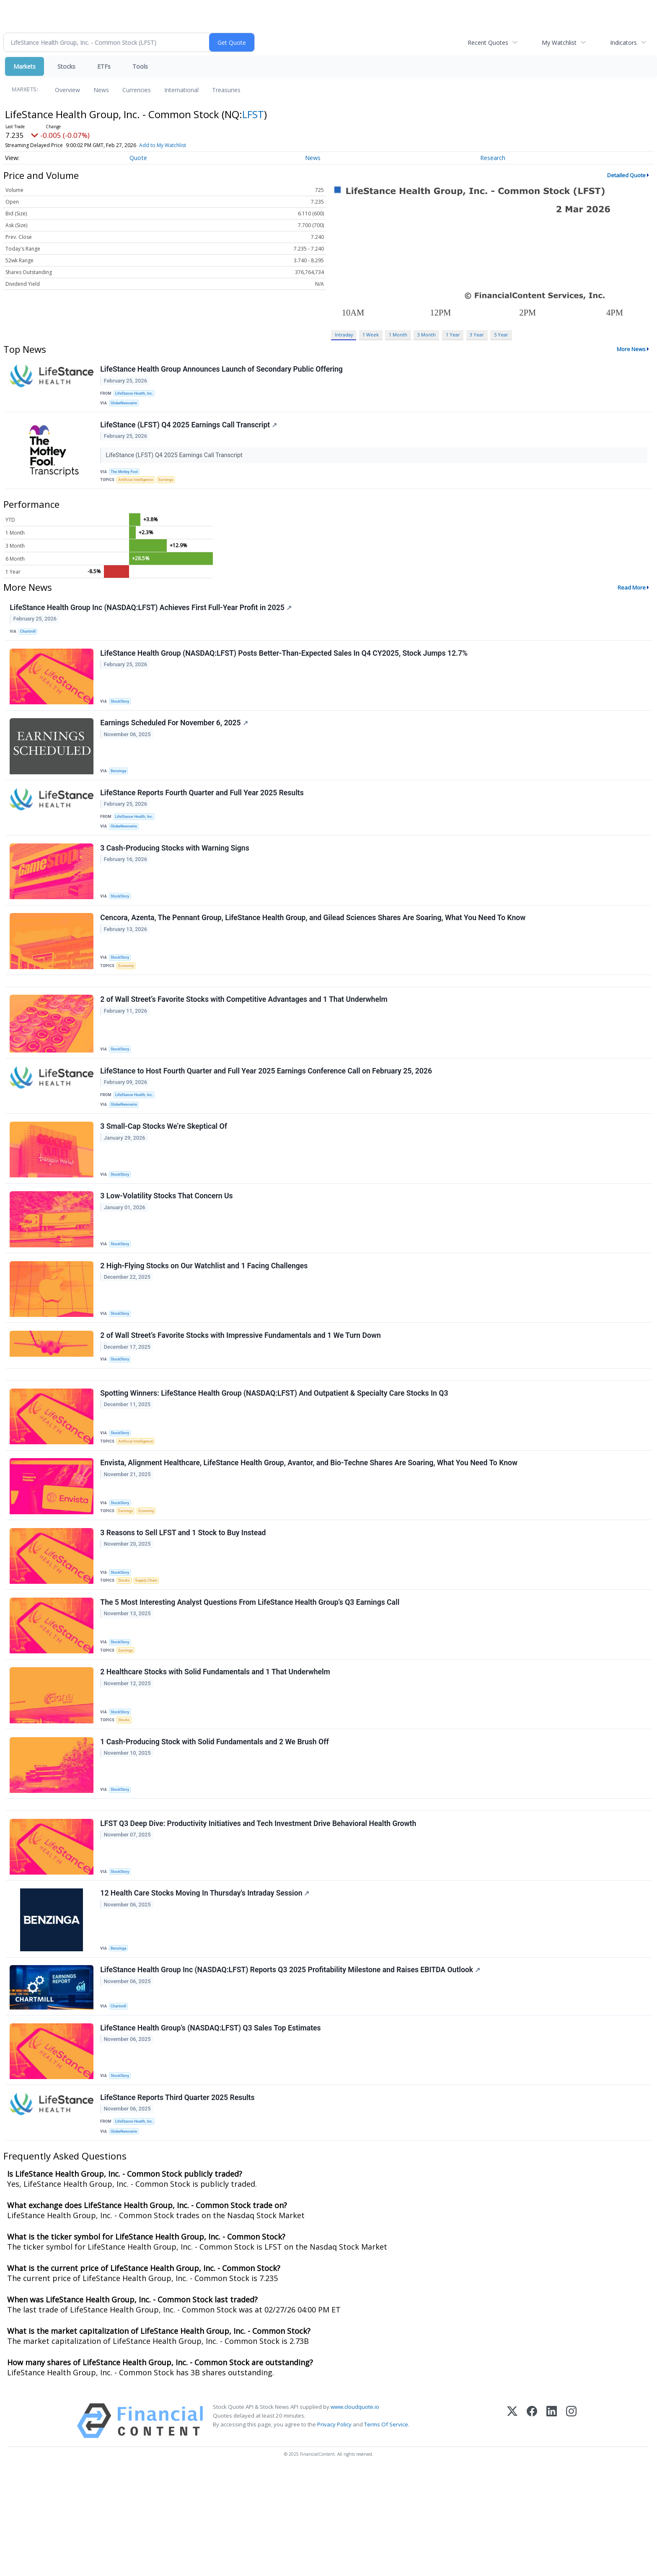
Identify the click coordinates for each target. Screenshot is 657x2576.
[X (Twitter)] (512, 2526)
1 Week (370, 334)
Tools (140, 66)
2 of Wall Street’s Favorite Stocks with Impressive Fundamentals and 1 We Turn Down (241, 1392)
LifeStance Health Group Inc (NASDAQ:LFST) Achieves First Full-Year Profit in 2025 (151, 619)
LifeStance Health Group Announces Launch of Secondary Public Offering (222, 370)
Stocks (66, 66)
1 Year (453, 334)
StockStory (122, 716)
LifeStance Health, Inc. (136, 395)
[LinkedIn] (551, 2526)
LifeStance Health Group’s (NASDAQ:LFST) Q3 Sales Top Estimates (211, 2126)
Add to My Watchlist (162, 145)
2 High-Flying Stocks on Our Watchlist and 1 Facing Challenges (205, 1319)
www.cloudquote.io (355, 2512)
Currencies (136, 90)
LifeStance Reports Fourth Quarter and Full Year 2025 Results (203, 815)
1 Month (398, 334)
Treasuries (226, 90)
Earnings (171, 487)
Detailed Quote (626, 175)
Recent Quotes (488, 43)
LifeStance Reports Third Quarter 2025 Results (178, 2199)
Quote (138, 158)
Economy (128, 996)
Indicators (623, 43)
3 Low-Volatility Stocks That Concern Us (167, 1246)
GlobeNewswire (126, 405)
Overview (67, 90)
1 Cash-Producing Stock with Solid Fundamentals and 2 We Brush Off (215, 1823)
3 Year (477, 334)
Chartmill (30, 643)
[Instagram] (571, 2526)
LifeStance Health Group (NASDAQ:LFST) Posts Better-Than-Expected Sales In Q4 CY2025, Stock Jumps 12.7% (285, 669)
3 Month (426, 334)
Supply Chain (150, 1651)
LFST (253, 114)
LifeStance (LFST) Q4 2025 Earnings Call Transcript (189, 431)
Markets (24, 66)
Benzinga (120, 789)
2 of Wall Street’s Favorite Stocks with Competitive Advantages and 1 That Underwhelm (244, 1037)
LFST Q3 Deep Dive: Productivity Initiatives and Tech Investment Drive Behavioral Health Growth (259, 1911)
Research (492, 158)
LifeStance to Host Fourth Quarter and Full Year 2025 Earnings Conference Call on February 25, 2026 (267, 1112)
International (181, 90)
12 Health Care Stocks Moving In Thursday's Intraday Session (205, 1984)
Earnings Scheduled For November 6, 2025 (175, 742)
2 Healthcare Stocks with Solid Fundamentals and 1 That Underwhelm (216, 1750)
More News (631, 349)
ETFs (104, 66)
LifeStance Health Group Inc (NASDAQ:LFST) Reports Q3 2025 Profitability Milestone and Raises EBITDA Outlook (291, 2064)
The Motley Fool (126, 478)
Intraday (344, 334)
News (101, 90)
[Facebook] (532, 2526)
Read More (632, 597)
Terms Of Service (386, 2530)
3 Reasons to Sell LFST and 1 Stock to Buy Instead (184, 1604)
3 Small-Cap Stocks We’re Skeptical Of (164, 1173)
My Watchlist (559, 43)
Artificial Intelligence (138, 487)
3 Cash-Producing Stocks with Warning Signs (175, 876)
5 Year (501, 334)
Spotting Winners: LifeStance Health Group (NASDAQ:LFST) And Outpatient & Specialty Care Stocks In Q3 (275, 1458)
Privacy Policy (334, 2530)
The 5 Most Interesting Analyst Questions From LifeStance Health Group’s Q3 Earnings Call (251, 1677)
